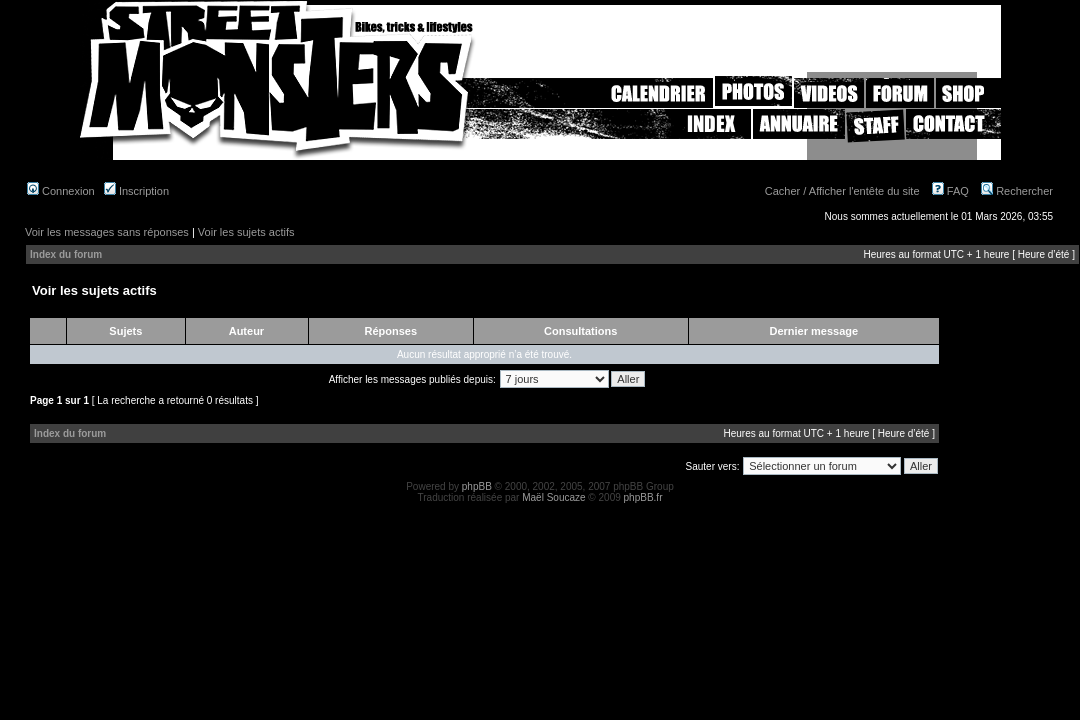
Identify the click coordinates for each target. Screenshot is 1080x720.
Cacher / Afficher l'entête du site (842, 191)
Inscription (136, 191)
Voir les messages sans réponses (107, 232)
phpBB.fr (643, 497)
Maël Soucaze (553, 497)
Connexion (61, 191)
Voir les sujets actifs (246, 232)
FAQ (950, 191)
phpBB (477, 486)
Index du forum (66, 254)
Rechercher (1017, 191)
